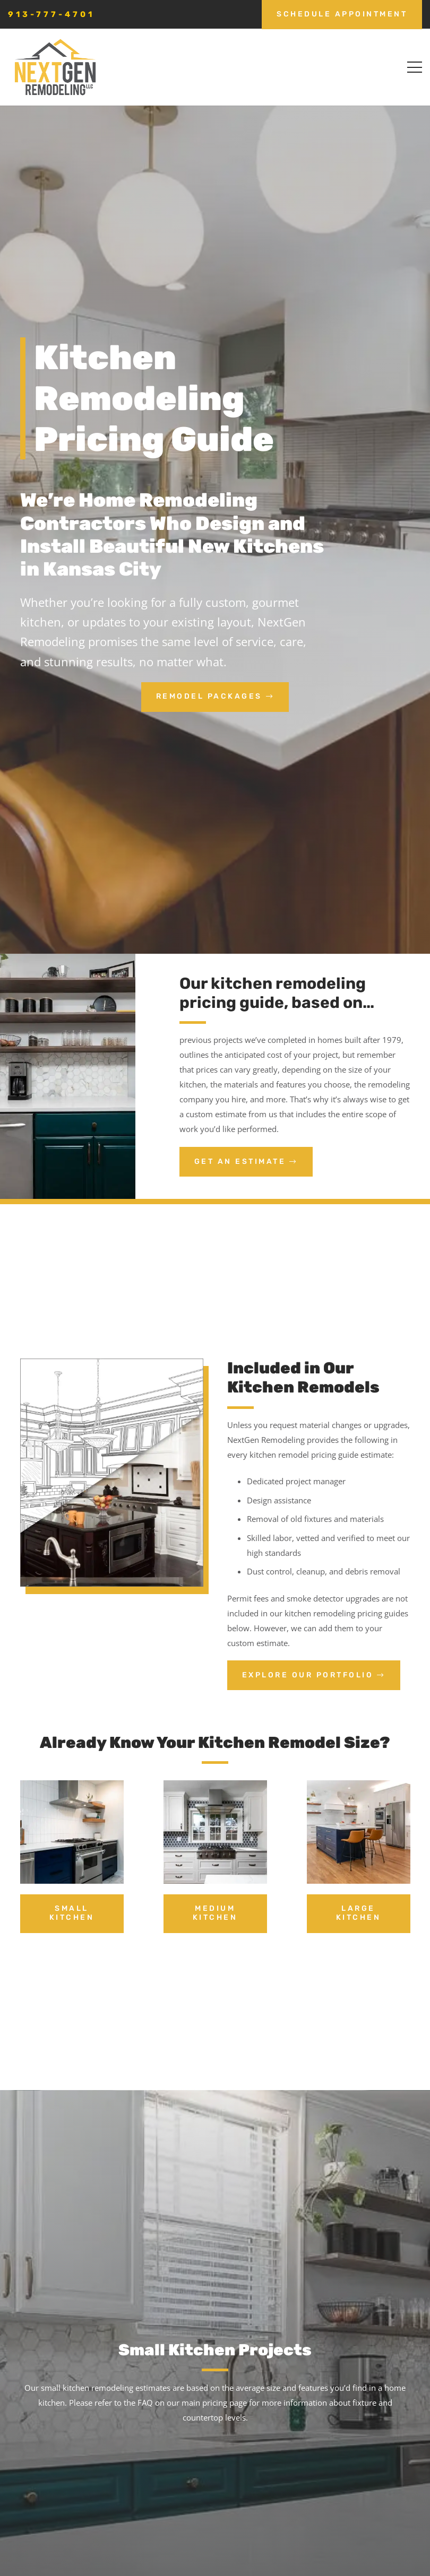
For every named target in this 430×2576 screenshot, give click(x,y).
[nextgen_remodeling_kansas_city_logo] (54, 67)
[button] (414, 67)
